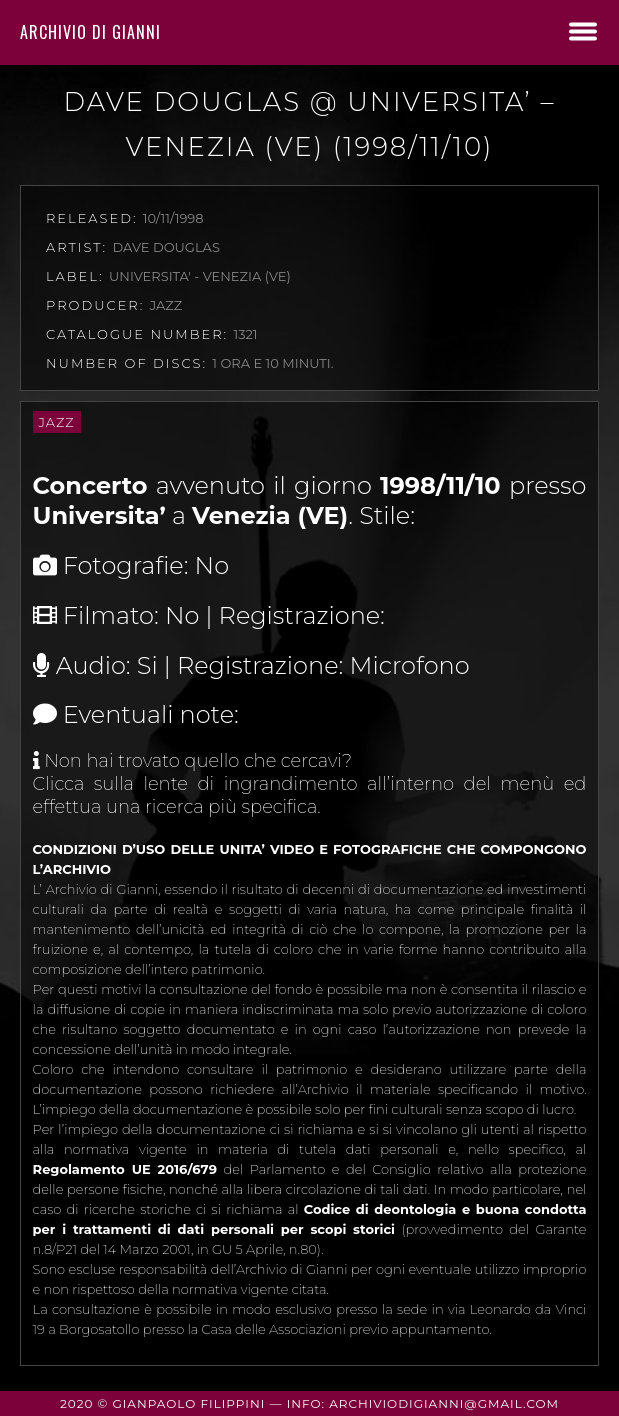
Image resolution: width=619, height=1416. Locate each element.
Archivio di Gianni (90, 32)
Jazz (57, 422)
